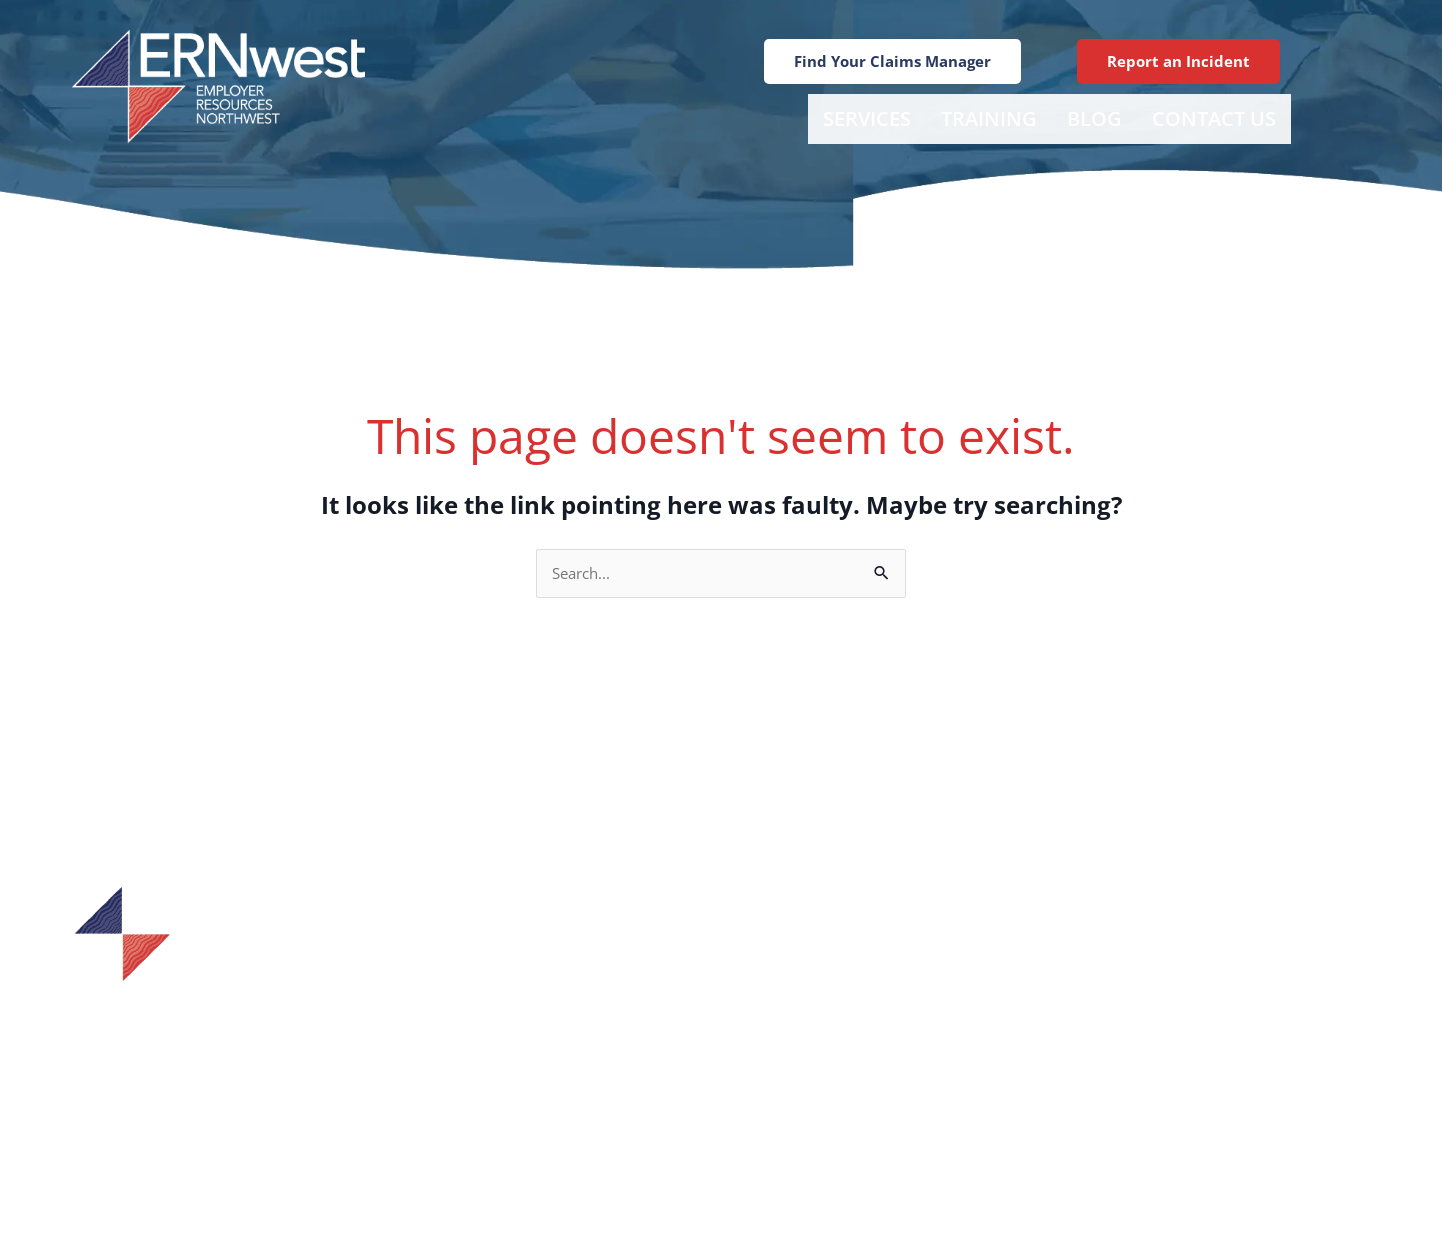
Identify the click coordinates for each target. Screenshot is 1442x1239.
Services (867, 118)
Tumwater (1151, 1030)
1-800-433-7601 (261, 1050)
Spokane (1143, 998)
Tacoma (1140, 1062)
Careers (875, 1094)
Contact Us (1214, 118)
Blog (1094, 118)
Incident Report (875, 966)
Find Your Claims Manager (875, 998)
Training (989, 118)
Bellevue (1145, 966)
